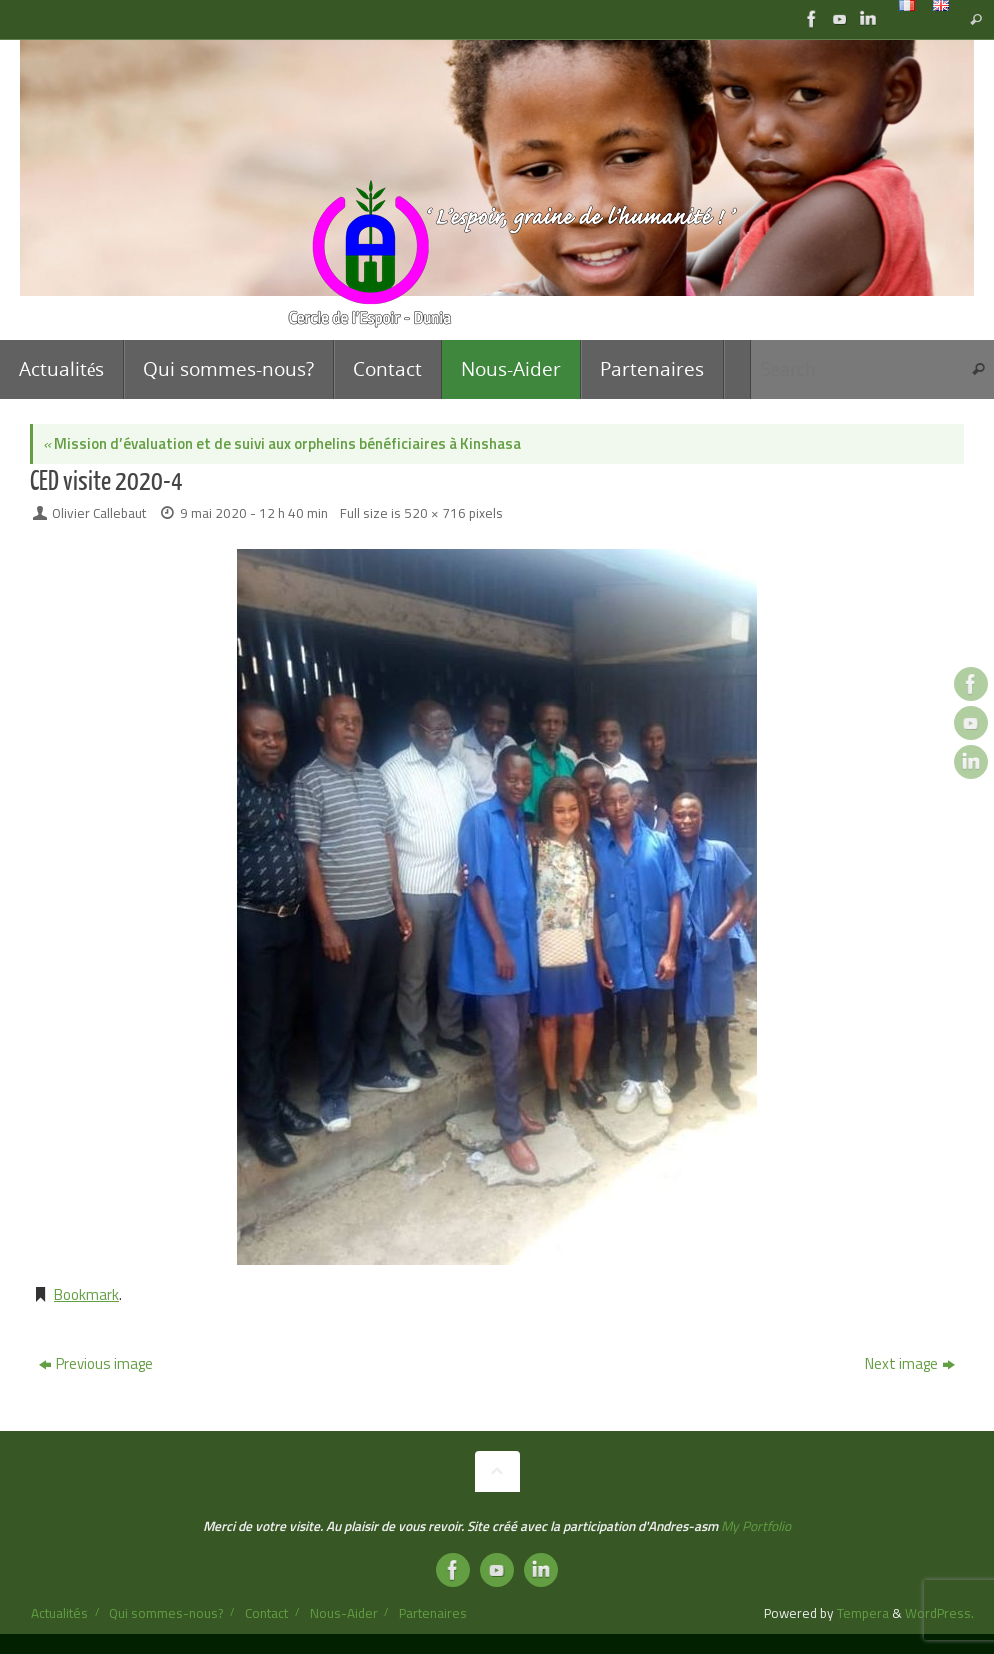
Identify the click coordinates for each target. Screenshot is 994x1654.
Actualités (59, 1613)
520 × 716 (435, 513)
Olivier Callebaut (99, 513)
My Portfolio (756, 1526)
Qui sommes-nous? (166, 1613)
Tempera (863, 1613)
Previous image (96, 1363)
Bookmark (86, 1294)
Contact (266, 1613)
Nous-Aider (344, 1613)
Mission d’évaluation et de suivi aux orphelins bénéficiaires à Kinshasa (282, 443)
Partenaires (433, 1613)
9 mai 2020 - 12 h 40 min (254, 513)
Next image (910, 1363)
